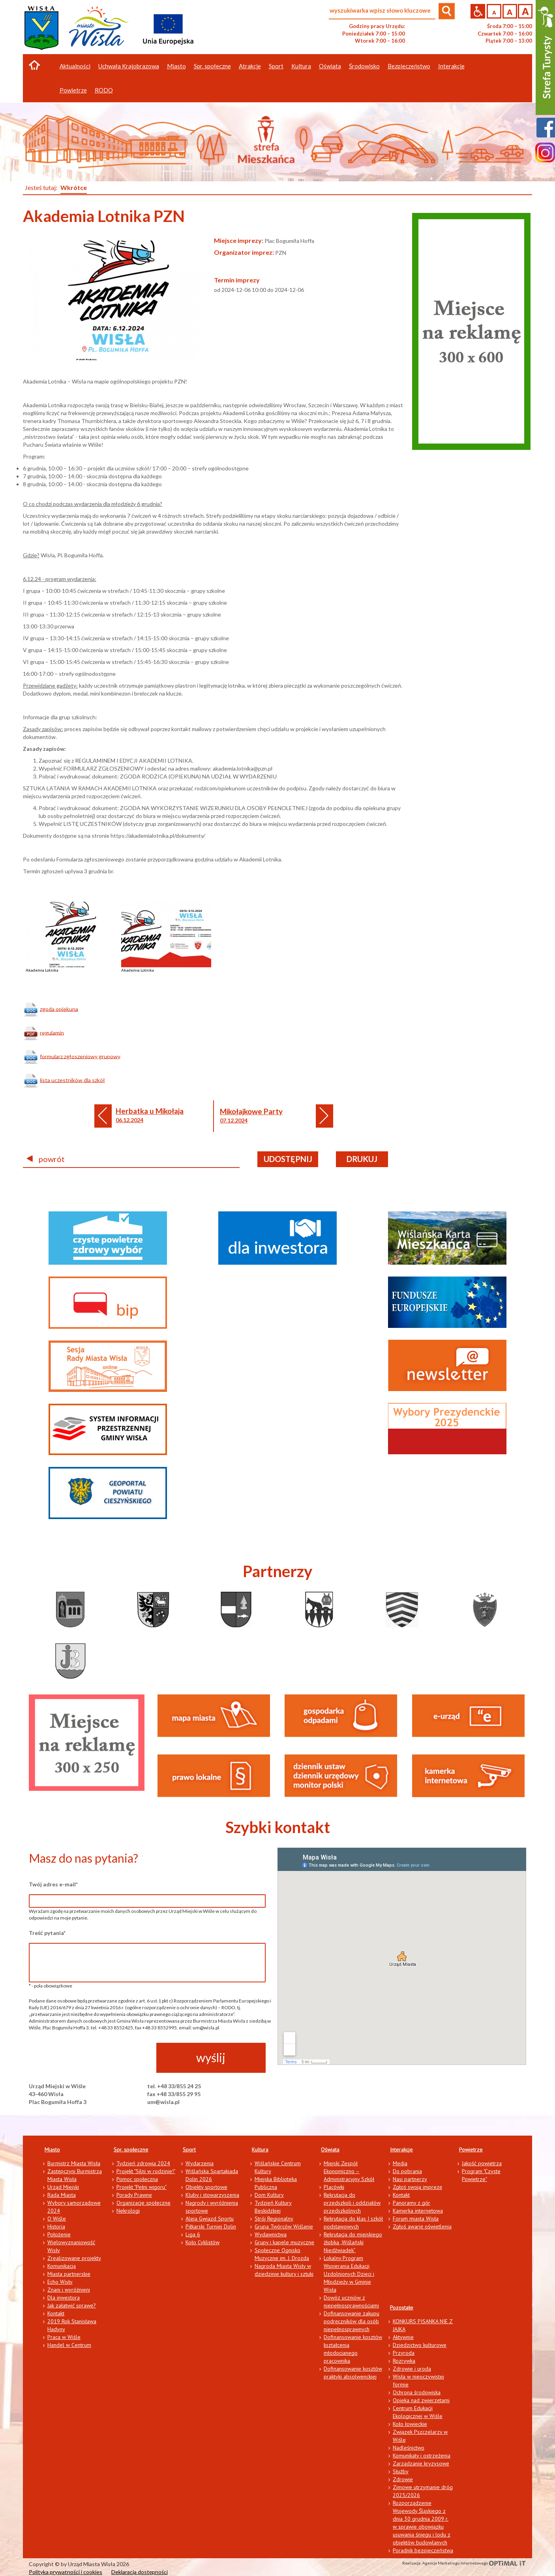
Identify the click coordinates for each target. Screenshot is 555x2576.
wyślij (210, 2057)
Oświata (330, 2149)
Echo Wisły (60, 2281)
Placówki (334, 2187)
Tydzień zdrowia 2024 (143, 2163)
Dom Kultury (269, 2194)
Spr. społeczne (131, 2149)
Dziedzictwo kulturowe (419, 2344)
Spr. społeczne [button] (212, 66)
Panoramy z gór (411, 2202)
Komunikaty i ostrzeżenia (421, 2455)
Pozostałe (401, 2307)
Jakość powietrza (482, 2163)
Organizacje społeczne (143, 2202)
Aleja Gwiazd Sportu (210, 2218)
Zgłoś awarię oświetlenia (422, 2226)
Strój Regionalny (274, 2218)
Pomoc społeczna (137, 2179)
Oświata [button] (330, 66)
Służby (401, 2471)
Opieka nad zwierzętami (421, 2400)
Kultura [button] (301, 66)
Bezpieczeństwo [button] (409, 66)
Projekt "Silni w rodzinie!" (145, 2171)
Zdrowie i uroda (412, 2368)
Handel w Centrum (69, 2344)
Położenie (59, 2234)
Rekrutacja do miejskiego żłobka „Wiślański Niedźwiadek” (353, 2242)
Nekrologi (128, 2210)
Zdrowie (403, 2479)
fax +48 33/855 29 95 (174, 2094)
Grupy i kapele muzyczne (284, 2242)
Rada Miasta (61, 2194)
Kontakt (55, 2313)
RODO (104, 90)
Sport (189, 2149)
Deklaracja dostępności (139, 2571)
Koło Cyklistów (202, 2242)
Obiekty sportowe (206, 2187)
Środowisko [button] (364, 66)
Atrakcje (250, 66)
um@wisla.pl (163, 2101)
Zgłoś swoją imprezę (417, 2187)
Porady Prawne (134, 2194)
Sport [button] (276, 66)
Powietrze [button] (73, 90)
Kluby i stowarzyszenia (212, 2194)
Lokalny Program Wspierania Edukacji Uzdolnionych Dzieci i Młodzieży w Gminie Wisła (349, 2273)
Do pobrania (407, 2171)
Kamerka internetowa (418, 2210)
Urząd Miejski (63, 2187)
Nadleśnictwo (408, 2447)
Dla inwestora (63, 2297)
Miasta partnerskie (68, 2273)
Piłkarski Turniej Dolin (211, 2226)
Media (400, 2163)
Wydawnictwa (271, 2234)
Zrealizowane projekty (74, 2258)
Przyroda (403, 2352)
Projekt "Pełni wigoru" (141, 2187)
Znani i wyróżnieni (68, 2289)
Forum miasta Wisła (416, 2218)
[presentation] (89, 2058)
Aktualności (75, 66)
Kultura (260, 2149)
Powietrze (471, 2149)
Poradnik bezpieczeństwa (423, 2550)
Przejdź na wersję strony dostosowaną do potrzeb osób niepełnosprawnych (478, 11)
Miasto (52, 2149)
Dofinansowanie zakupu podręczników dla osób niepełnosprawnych (351, 2321)
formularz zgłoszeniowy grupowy (80, 1056)
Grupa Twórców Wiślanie (284, 2226)
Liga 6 (193, 2234)
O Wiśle (56, 2218)
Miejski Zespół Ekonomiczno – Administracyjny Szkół (349, 2171)
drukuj (362, 1159)
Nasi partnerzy (410, 2179)
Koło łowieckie (410, 2423)
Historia (56, 2226)
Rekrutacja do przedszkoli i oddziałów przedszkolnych (352, 2202)
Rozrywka (404, 2360)
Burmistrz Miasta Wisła (73, 2163)
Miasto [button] (176, 66)
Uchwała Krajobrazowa (128, 66)
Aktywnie (403, 2337)
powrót (46, 1159)
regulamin (52, 1032)
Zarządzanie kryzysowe (421, 2463)
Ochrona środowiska (417, 2392)
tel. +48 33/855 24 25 (174, 2086)
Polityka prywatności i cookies (65, 2571)
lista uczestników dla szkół (72, 1079)
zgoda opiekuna (59, 1008)
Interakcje (401, 2149)
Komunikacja (61, 2266)
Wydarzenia (200, 2163)
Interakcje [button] (451, 66)
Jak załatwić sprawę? (71, 2305)
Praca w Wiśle (64, 2337)
